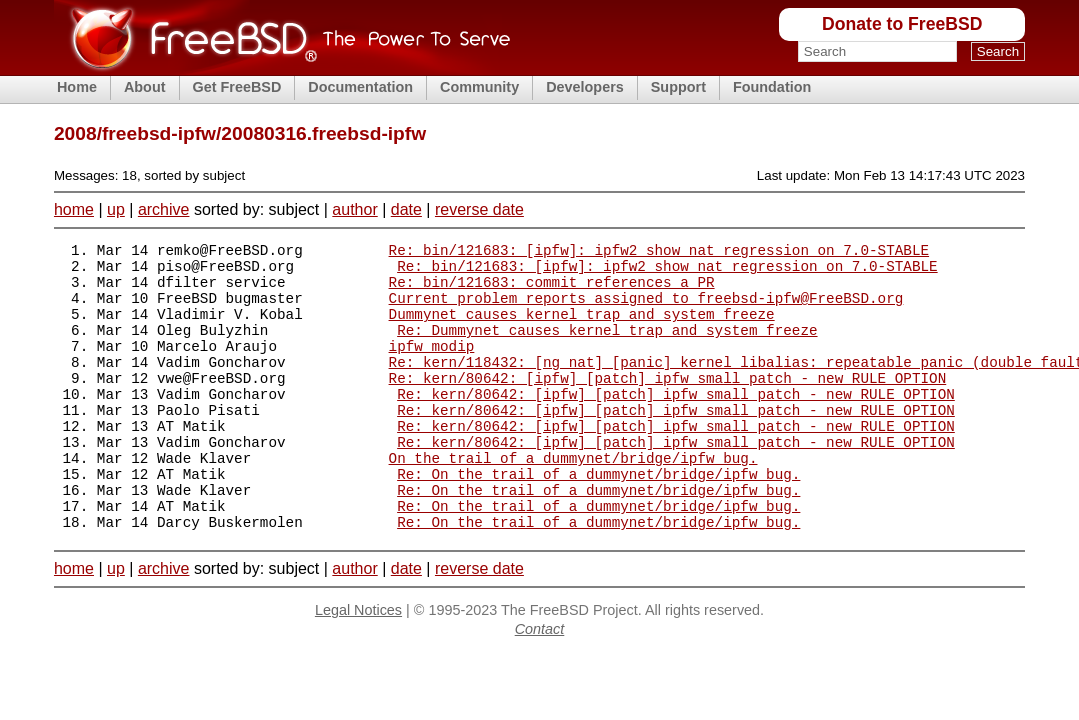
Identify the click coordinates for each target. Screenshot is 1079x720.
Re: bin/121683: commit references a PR (552, 290)
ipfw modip (432, 366)
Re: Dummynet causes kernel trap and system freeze (607, 347)
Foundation (772, 87)
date (406, 209)
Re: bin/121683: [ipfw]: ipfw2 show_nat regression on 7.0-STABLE (659, 252)
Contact (540, 683)
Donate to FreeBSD (902, 24)
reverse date (479, 209)
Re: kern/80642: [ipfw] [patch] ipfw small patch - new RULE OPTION (668, 404)
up (116, 209)
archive (164, 209)
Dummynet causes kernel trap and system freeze (582, 328)
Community (479, 87)
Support (678, 87)
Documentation (360, 87)
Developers (585, 87)
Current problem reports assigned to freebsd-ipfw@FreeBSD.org (646, 309)
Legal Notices (358, 664)
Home (77, 87)
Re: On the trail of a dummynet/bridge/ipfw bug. (598, 518)
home (74, 209)
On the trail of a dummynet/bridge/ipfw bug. (573, 499)
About (145, 87)
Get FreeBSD (237, 87)
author (354, 209)
